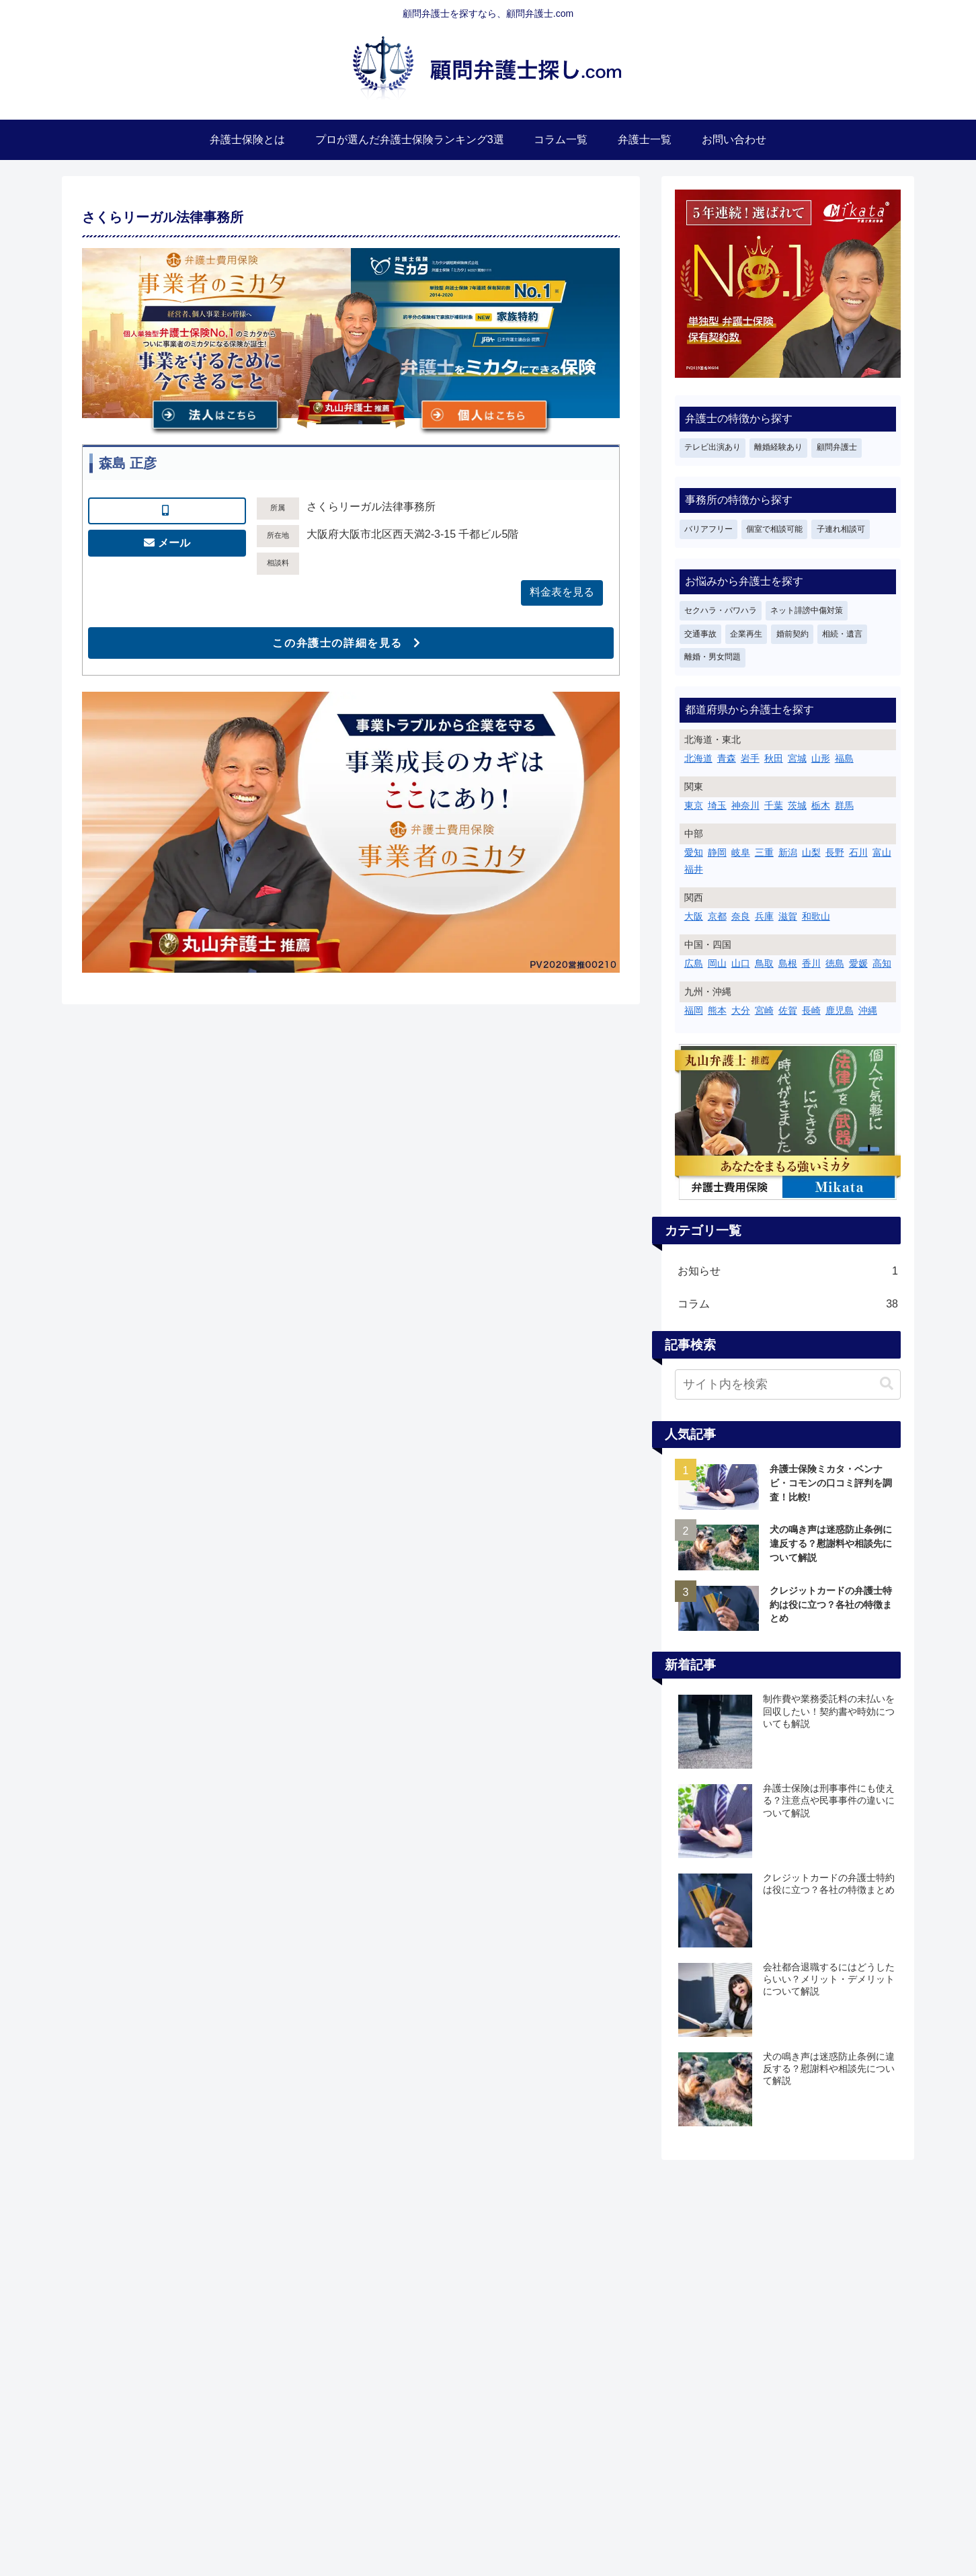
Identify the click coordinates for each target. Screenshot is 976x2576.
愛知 (693, 852)
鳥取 (764, 963)
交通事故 (700, 634)
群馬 (844, 805)
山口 (740, 963)
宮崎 (764, 1010)
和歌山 (816, 916)
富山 (881, 852)
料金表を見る (562, 592)
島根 (787, 963)
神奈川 (745, 805)
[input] (788, 1384)
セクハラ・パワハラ (720, 610)
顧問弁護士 (837, 447)
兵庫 (764, 916)
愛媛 (858, 963)
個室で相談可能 (774, 529)
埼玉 (717, 805)
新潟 (787, 852)
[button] (887, 1384)
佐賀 (787, 1010)
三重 (764, 852)
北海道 (698, 758)
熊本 (717, 1010)
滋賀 (787, 916)
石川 (858, 852)
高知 (881, 963)
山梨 (811, 852)
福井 (693, 869)
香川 (811, 963)
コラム (788, 1304)
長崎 (811, 1010)
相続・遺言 (842, 634)
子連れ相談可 (841, 529)
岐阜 (740, 852)
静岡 (717, 852)
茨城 (797, 805)
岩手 (750, 758)
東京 (693, 805)
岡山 (717, 963)
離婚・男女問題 (712, 656)
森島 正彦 (128, 463)
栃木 (820, 805)
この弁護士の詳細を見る (337, 643)
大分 (740, 1010)
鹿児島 (839, 1010)
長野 (834, 852)
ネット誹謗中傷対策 (806, 610)
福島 (844, 758)
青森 (726, 758)
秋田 (773, 758)
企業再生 (746, 634)
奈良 (740, 916)
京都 (717, 916)
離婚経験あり (778, 447)
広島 (693, 963)
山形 (820, 758)
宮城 (797, 758)
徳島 (834, 963)
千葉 (773, 805)
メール (174, 543)
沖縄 (867, 1010)
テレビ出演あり (712, 447)
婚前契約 (792, 634)
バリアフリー (708, 529)
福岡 (693, 1010)
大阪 (693, 916)
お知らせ (788, 1271)
